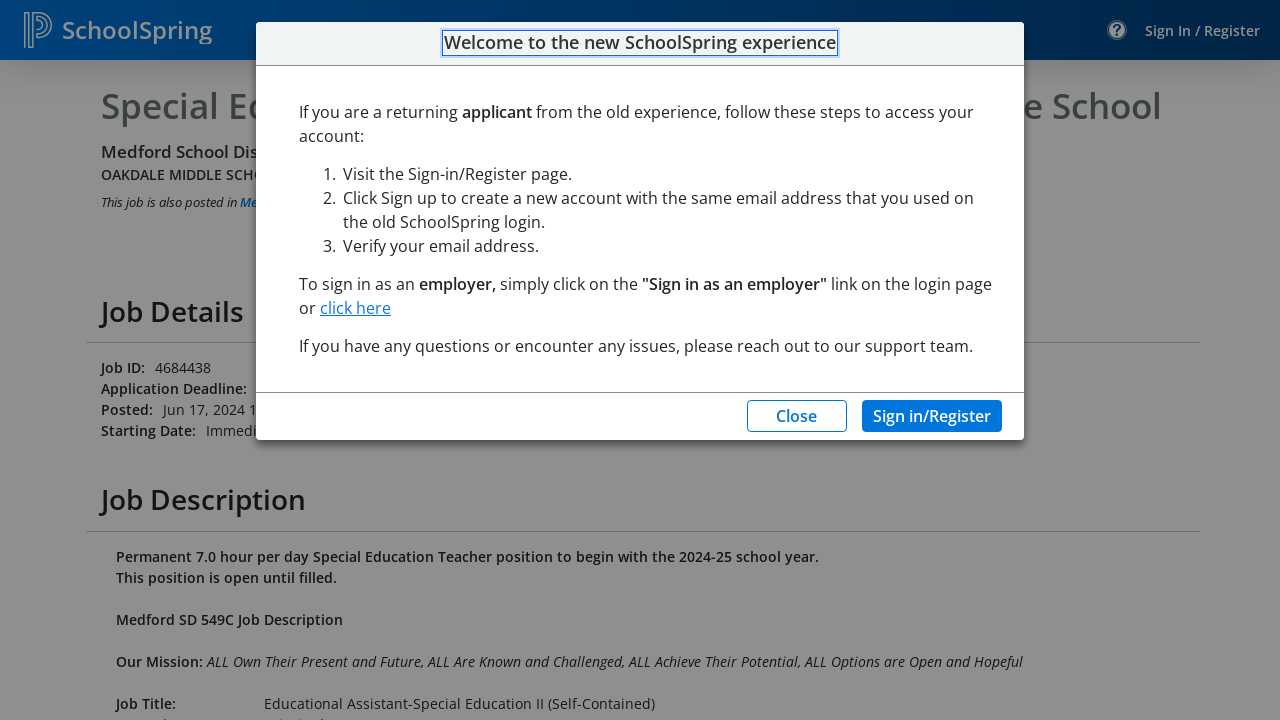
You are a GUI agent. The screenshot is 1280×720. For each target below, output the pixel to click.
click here (355, 308)
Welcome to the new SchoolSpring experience (640, 43)
